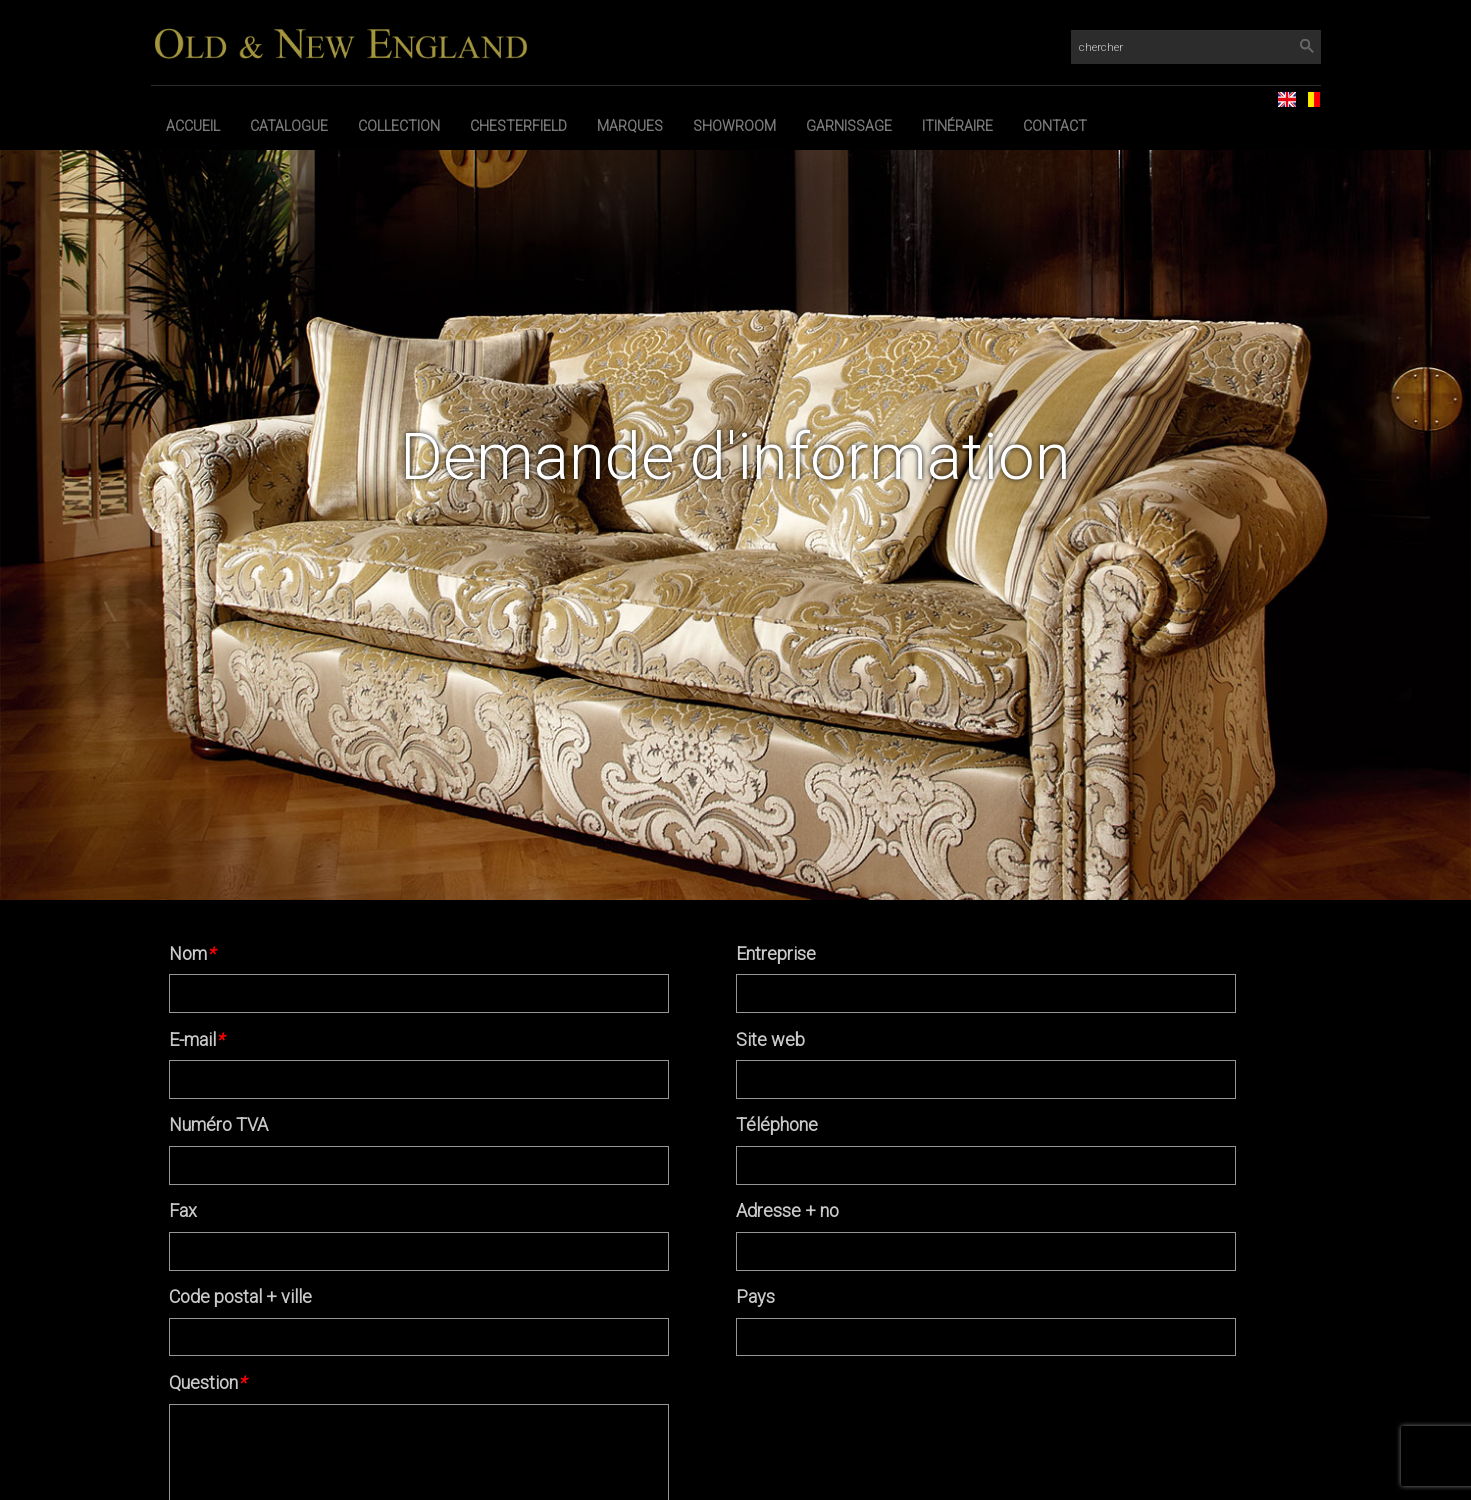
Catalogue (289, 126)
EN (1279, 93)
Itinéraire (957, 126)
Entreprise (776, 953)
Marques (630, 126)
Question (207, 1382)
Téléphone (777, 1124)
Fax (183, 1210)
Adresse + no (787, 1210)
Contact (1055, 126)
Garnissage (849, 126)
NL (1303, 93)
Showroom (734, 126)
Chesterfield (518, 126)
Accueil (193, 126)
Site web (770, 1039)
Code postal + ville (240, 1296)
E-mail (196, 1039)
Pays (755, 1296)
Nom (192, 953)
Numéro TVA (218, 1124)
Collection (399, 126)
